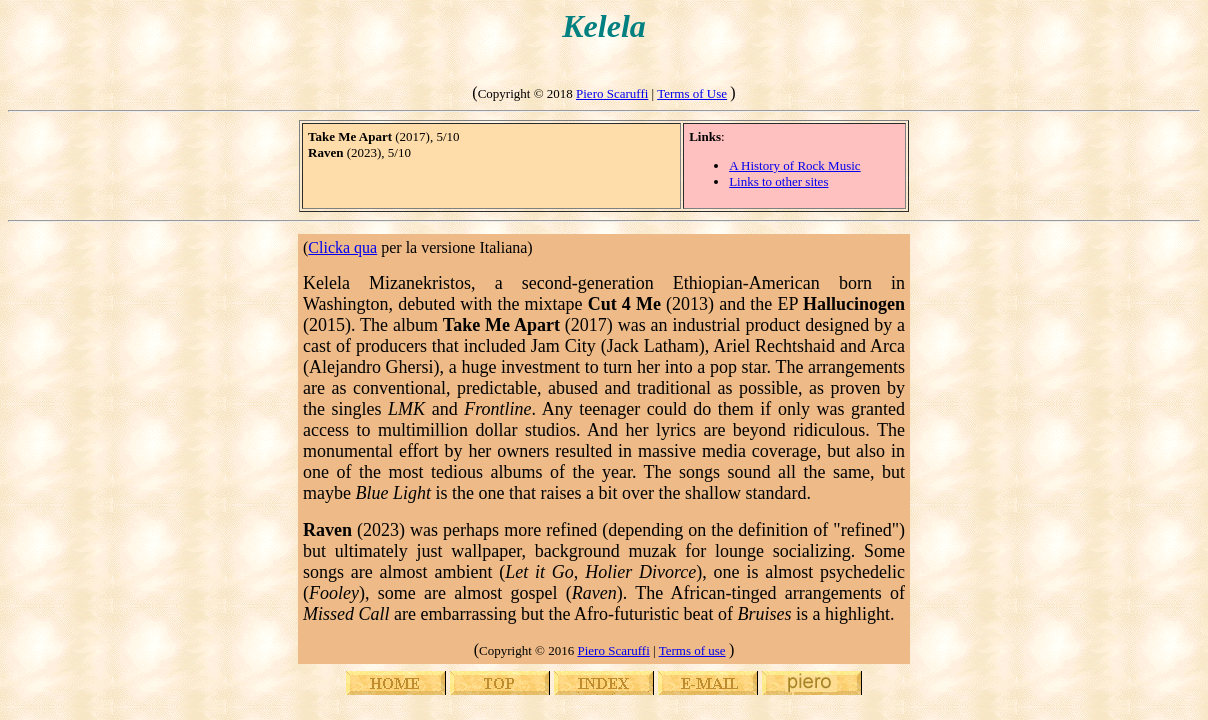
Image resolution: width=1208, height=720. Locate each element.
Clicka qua (342, 247)
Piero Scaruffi (612, 93)
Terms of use (692, 650)
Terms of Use (692, 93)
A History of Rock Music (794, 165)
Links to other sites (778, 181)
